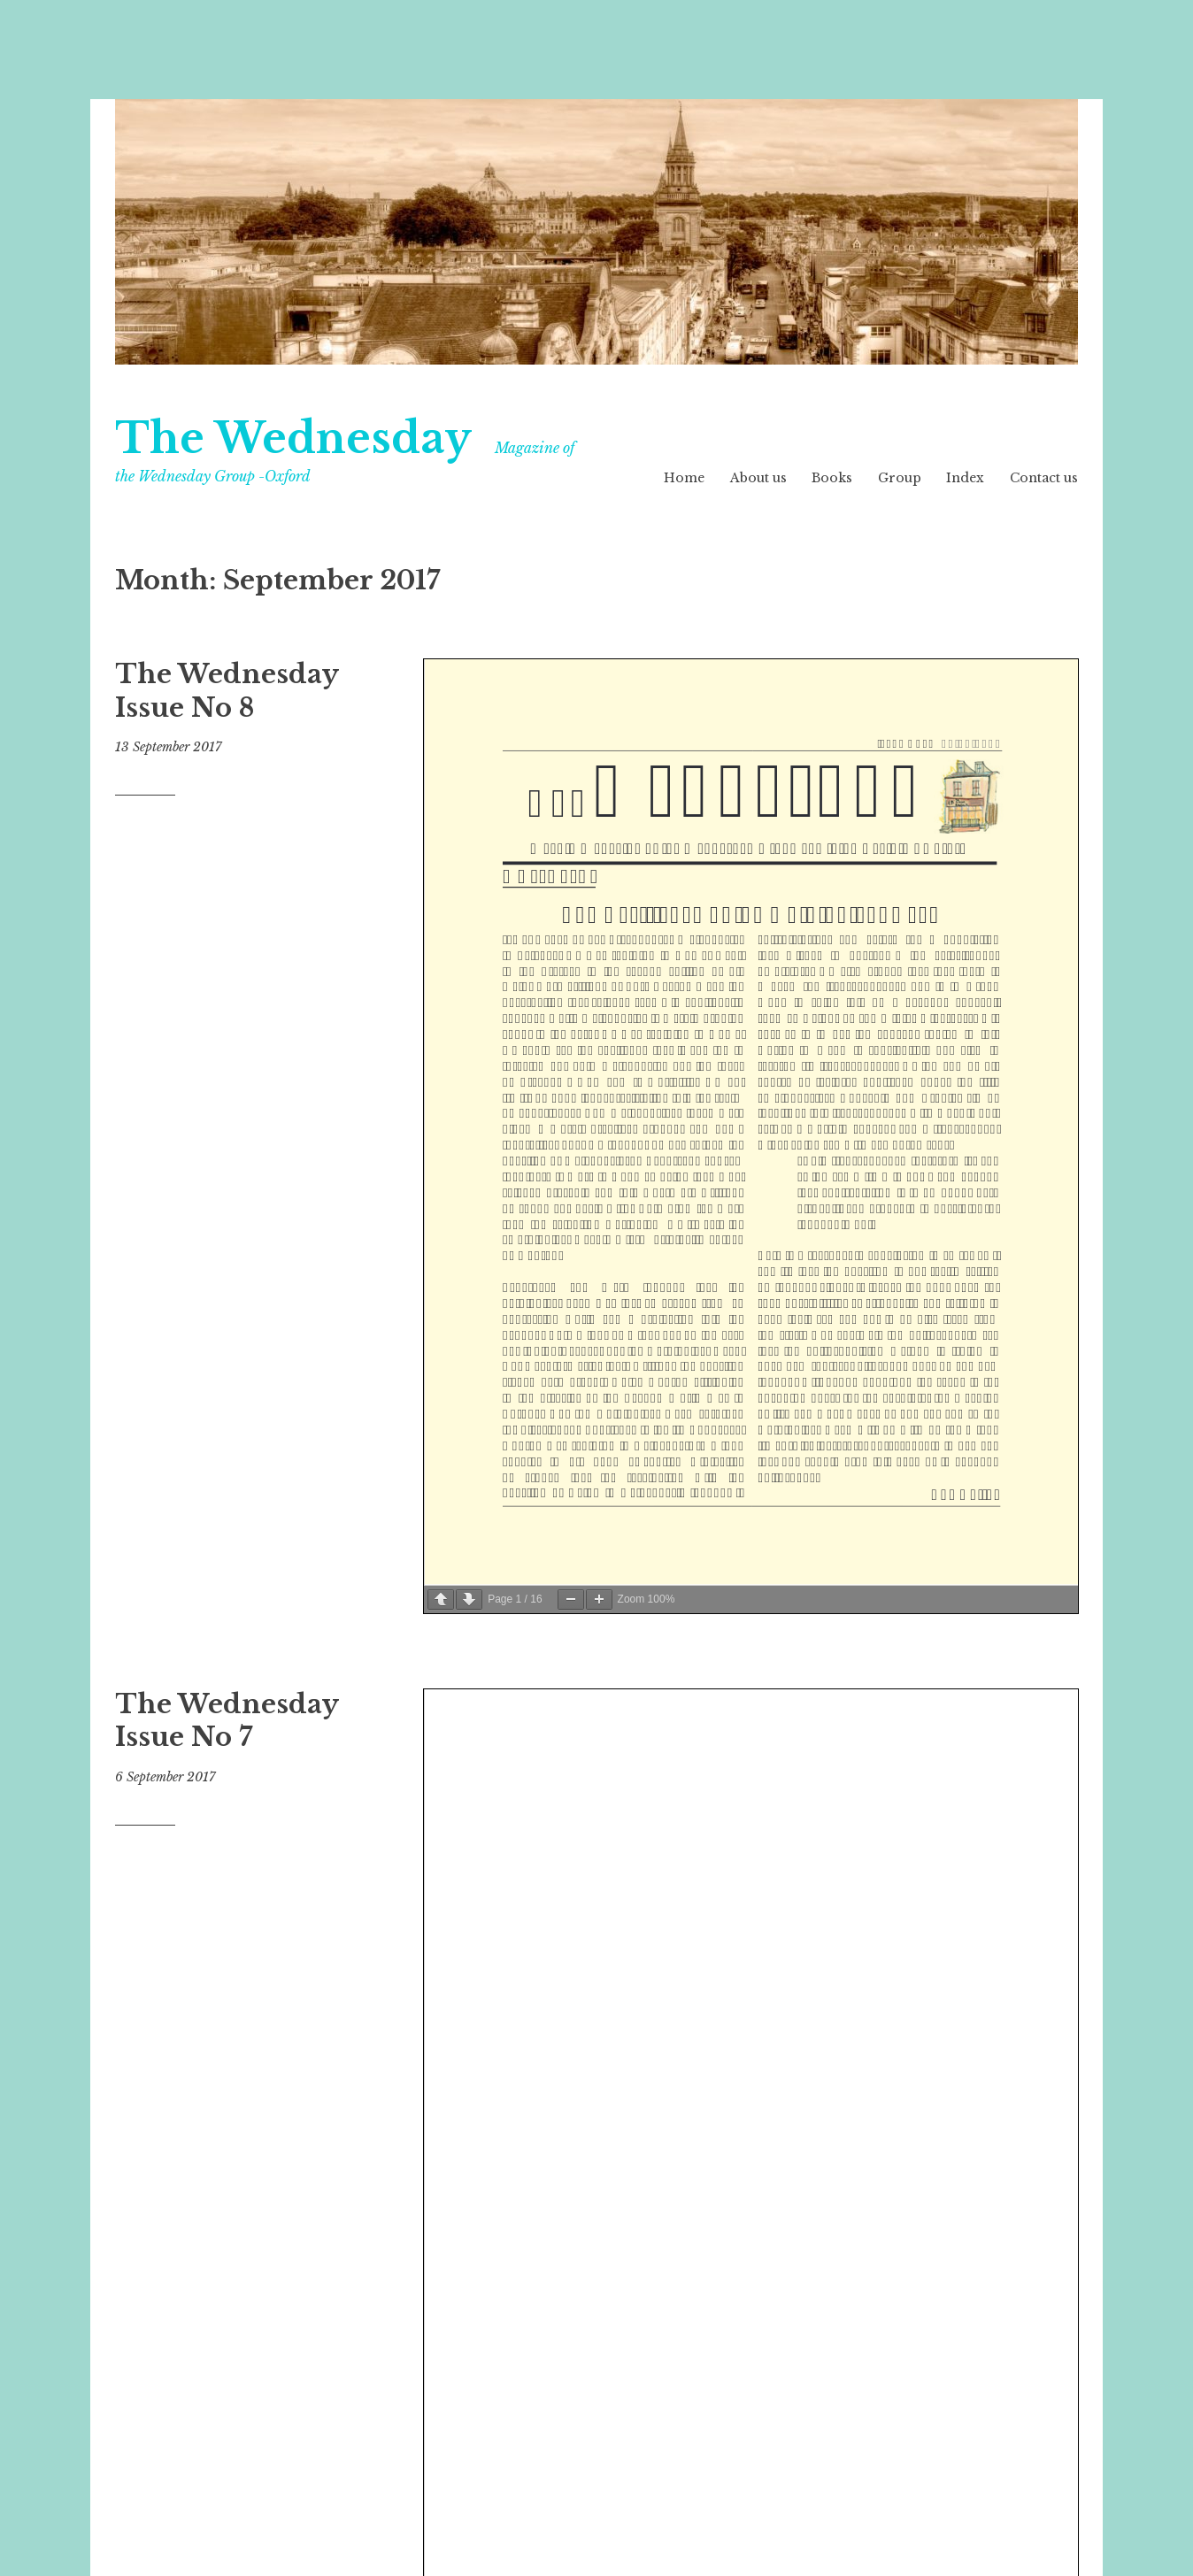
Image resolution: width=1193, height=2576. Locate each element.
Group (899, 478)
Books (832, 478)
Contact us (1044, 478)
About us (758, 478)
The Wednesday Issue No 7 (226, 1721)
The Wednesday (293, 438)
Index (965, 478)
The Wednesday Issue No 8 (226, 691)
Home (684, 478)
